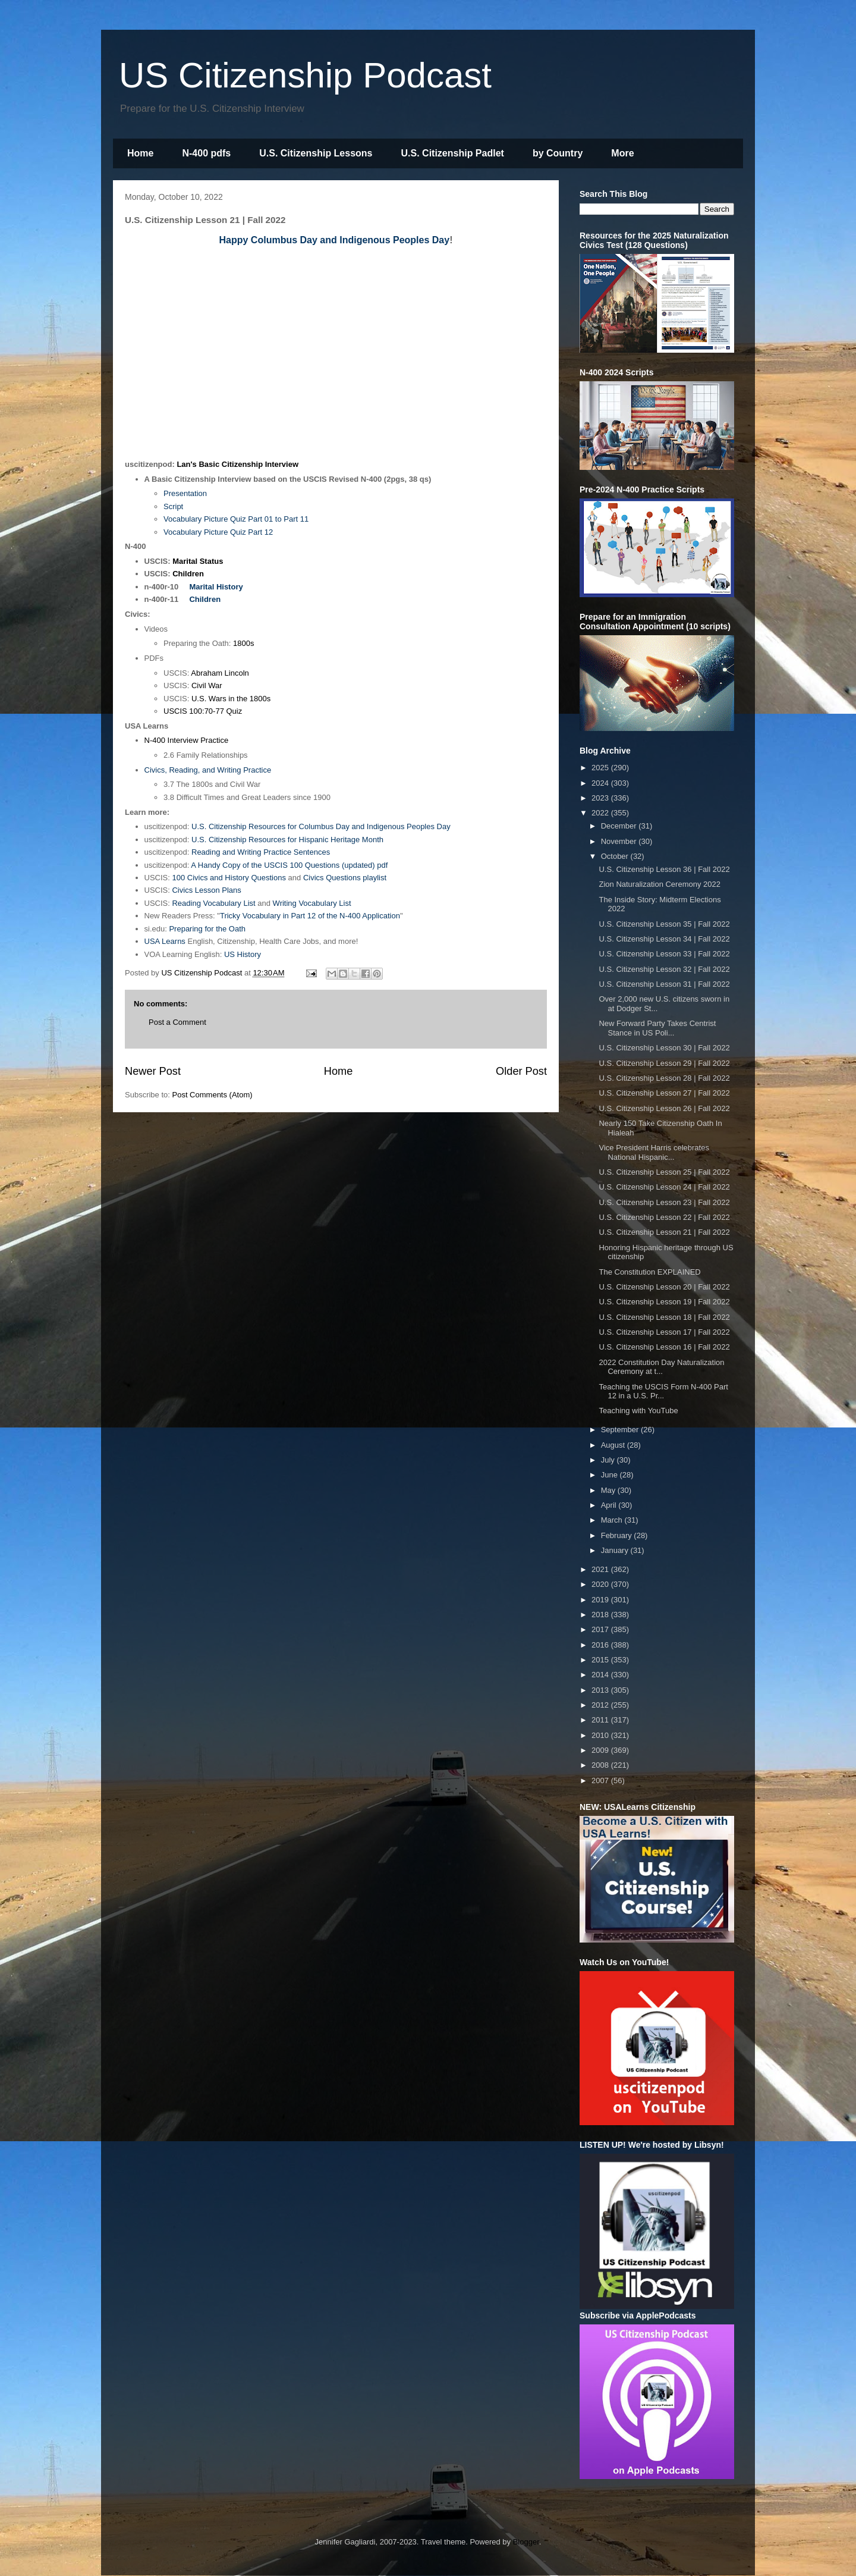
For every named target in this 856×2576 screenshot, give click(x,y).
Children (188, 573)
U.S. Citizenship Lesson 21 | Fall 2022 (664, 1232)
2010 (601, 1735)
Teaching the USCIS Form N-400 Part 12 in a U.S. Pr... (663, 1391)
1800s (243, 643)
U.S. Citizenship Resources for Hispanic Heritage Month (287, 839)
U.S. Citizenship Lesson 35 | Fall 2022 (664, 924)
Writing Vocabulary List (312, 903)
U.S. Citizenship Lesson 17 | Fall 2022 (664, 1332)
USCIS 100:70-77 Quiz (202, 711)
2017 (601, 1629)
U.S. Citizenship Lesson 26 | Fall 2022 (664, 1108)
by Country (558, 153)
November (620, 841)
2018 (601, 1614)
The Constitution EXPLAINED (649, 1271)
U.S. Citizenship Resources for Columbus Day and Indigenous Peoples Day (321, 826)
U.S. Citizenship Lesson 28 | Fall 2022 (664, 1078)
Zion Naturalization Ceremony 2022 (659, 884)
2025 (601, 767)
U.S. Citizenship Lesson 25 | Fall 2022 (664, 1172)
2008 (601, 1765)
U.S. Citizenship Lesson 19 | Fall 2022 (664, 1301)
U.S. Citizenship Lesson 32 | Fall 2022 (664, 969)
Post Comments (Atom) (212, 1094)
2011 (601, 1719)
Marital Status (197, 561)
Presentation (185, 493)
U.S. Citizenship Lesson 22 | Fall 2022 (664, 1217)
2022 (601, 812)
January (616, 1550)
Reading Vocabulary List (213, 903)
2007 (601, 1780)
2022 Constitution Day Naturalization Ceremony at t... (661, 1367)
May (609, 1490)
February (617, 1535)
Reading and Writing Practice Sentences (260, 852)
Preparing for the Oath (207, 928)
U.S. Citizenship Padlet (452, 153)
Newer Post (153, 1071)
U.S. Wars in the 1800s (230, 698)
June (610, 1474)
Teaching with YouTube (638, 1410)
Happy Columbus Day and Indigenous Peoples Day (334, 240)
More (622, 153)
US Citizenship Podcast (305, 75)
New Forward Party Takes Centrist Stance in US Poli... (657, 1028)
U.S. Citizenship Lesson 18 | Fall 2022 (664, 1317)
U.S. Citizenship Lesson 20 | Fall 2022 (664, 1286)
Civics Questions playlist (344, 877)
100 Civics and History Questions (228, 877)
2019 (601, 1599)
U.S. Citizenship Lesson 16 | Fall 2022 (664, 1346)
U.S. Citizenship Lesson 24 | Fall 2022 (664, 1186)
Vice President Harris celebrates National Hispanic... (654, 1152)
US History (242, 954)
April (610, 1505)
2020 (601, 1584)
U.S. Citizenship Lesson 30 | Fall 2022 (664, 1047)
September (621, 1429)
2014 (601, 1674)
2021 (601, 1569)
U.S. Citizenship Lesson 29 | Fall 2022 (664, 1063)
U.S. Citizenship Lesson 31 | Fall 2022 (664, 984)
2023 (601, 797)
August (614, 1445)
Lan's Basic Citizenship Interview (237, 464)
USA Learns (164, 941)
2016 (601, 1644)
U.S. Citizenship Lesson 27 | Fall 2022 (664, 1092)
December (620, 825)
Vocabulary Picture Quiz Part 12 (218, 532)
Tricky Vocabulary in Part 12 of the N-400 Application (310, 915)
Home (140, 153)
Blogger (526, 2541)
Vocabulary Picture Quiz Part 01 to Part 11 (236, 518)
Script (173, 506)
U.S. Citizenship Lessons (315, 153)
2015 (601, 1659)
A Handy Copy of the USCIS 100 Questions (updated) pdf (289, 865)
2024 (601, 783)
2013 (601, 1690)
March (613, 1520)
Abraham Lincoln (220, 673)
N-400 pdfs (206, 153)
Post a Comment (177, 1022)
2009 (601, 1750)
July (609, 1459)
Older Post (521, 1071)
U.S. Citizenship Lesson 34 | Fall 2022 (664, 938)
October (616, 856)
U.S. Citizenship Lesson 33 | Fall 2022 (664, 953)
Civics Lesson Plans (206, 890)
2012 (601, 1704)
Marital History (216, 586)
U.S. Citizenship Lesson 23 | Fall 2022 (664, 1202)
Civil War (206, 685)
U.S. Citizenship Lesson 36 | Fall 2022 (664, 869)
